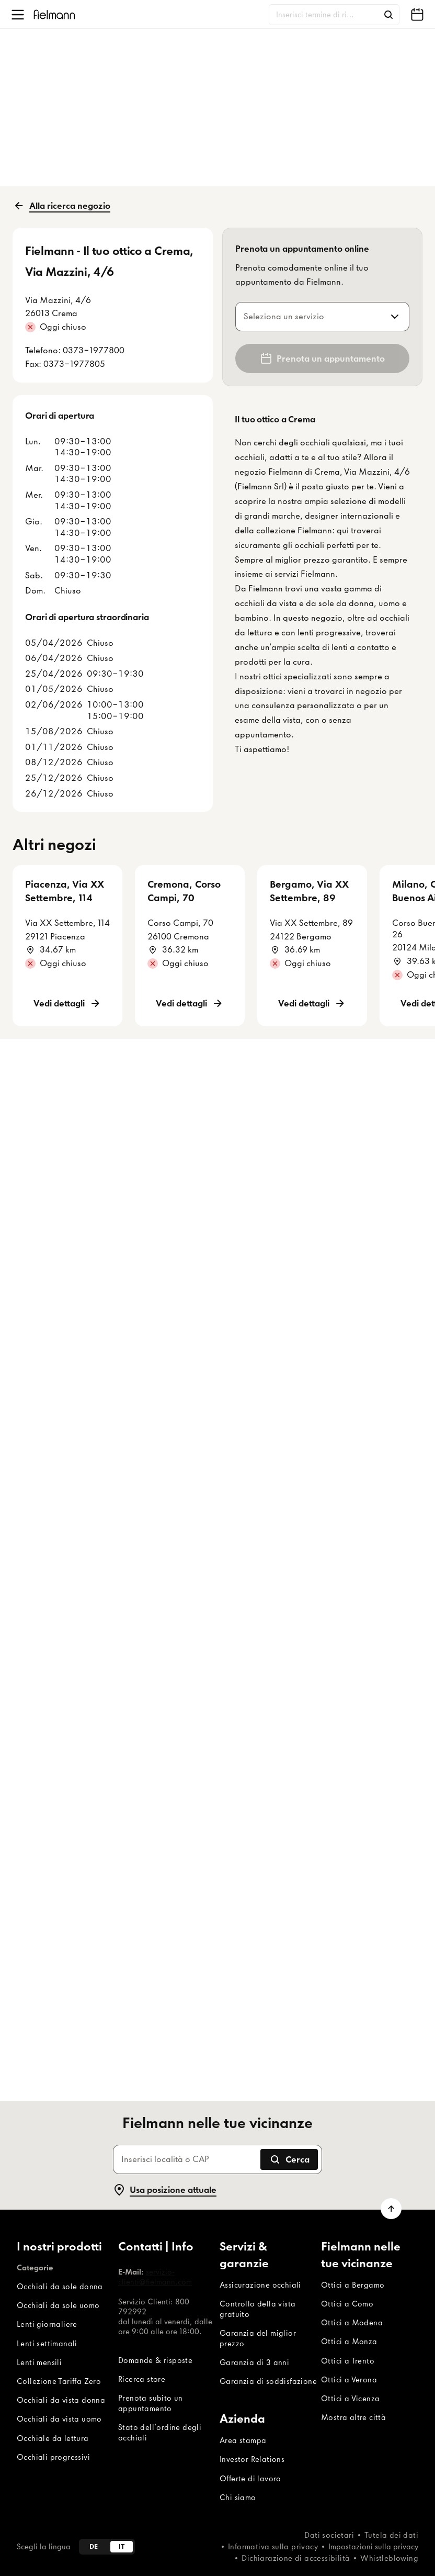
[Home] (54, 14)
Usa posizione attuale (164, 2189)
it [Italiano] (121, 2546)
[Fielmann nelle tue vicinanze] (417, 15)
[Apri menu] (17, 14)
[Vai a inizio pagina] (391, 2208)
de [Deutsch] (93, 2546)
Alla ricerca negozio (61, 205)
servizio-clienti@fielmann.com (155, 2277)
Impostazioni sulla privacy (373, 2546)
